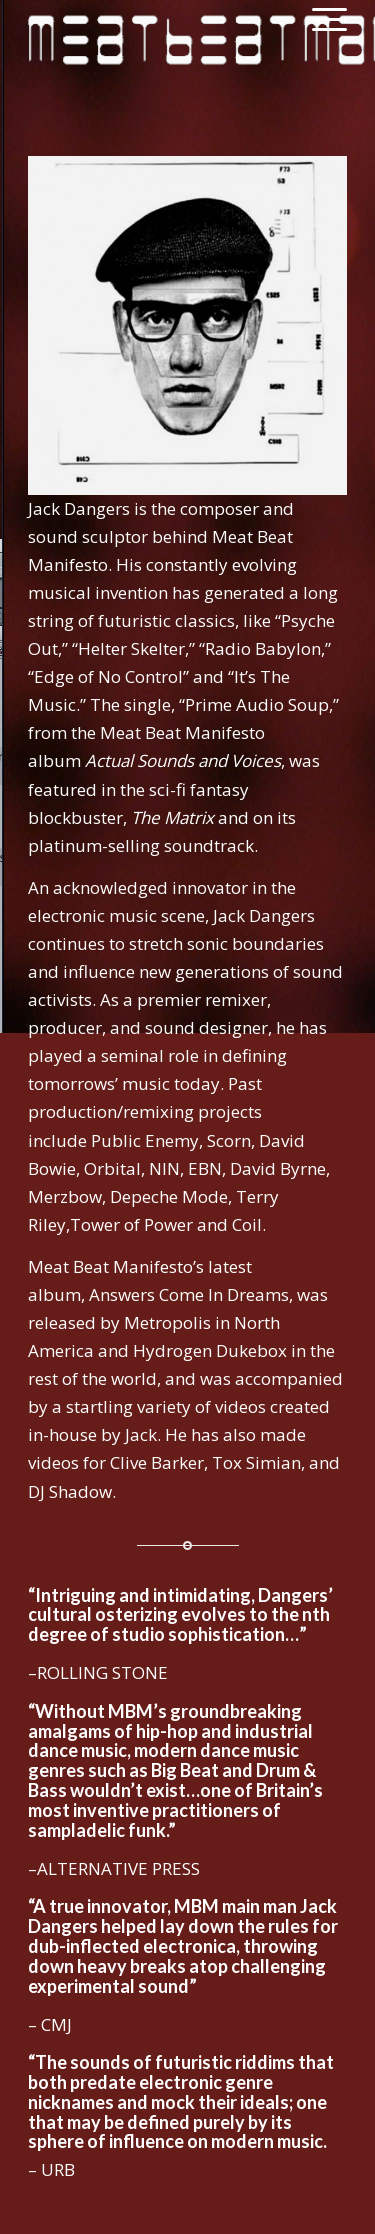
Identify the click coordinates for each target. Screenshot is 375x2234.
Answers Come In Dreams (189, 1294)
